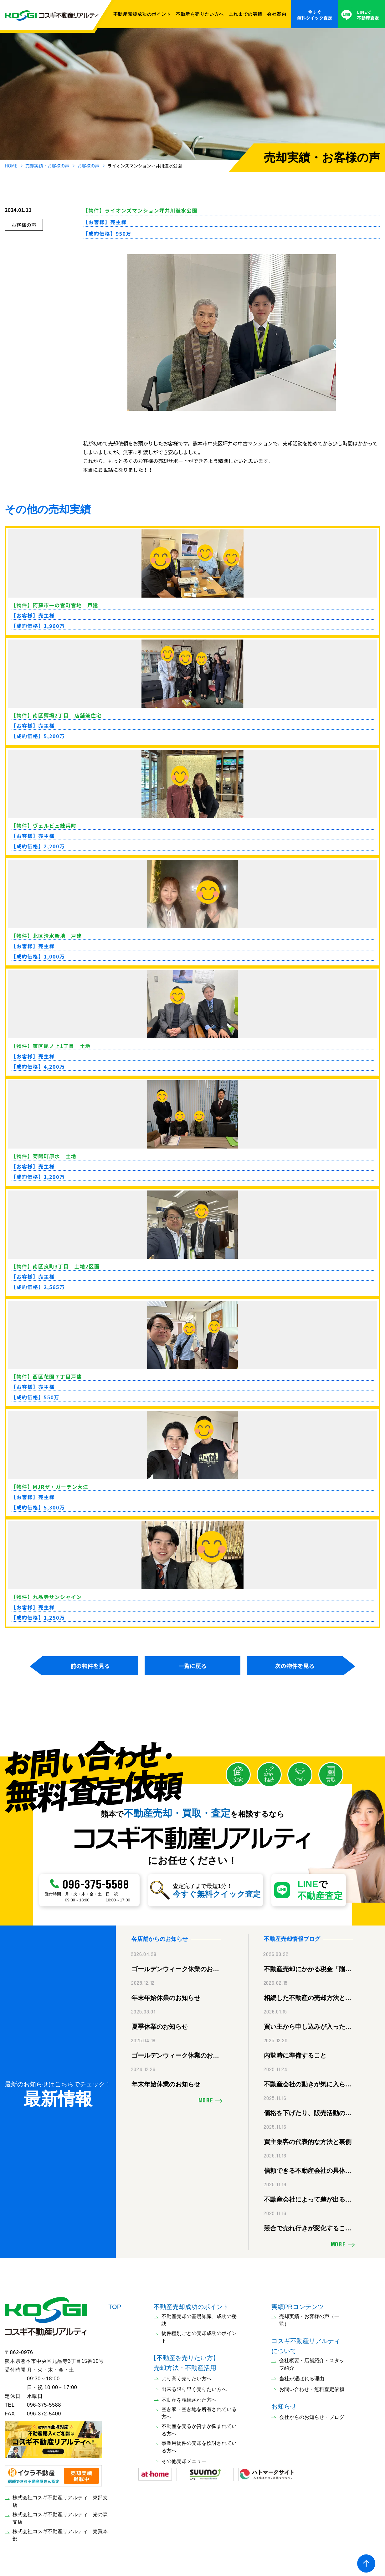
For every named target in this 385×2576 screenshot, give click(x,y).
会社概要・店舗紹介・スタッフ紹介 (311, 2361)
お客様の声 (88, 165)
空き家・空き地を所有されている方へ (199, 2410)
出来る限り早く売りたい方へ (194, 2386)
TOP (114, 2303)
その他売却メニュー (184, 2458)
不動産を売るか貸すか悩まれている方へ (199, 2426)
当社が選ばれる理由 (301, 2375)
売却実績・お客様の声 (47, 165)
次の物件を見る (295, 1666)
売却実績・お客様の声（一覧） (309, 2317)
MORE (205, 2098)
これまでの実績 (246, 14)
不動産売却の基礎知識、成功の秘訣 (199, 2317)
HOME (11, 165)
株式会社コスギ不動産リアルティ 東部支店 (60, 2498)
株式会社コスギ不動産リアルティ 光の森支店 (60, 2515)
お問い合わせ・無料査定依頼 (311, 2386)
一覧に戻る (192, 1666)
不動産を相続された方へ (189, 2396)
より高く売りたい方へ (187, 2375)
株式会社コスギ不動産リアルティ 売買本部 (60, 2532)
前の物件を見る (90, 1666)
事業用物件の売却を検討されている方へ (199, 2443)
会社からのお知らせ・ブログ (311, 2414)
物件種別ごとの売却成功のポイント (199, 2333)
